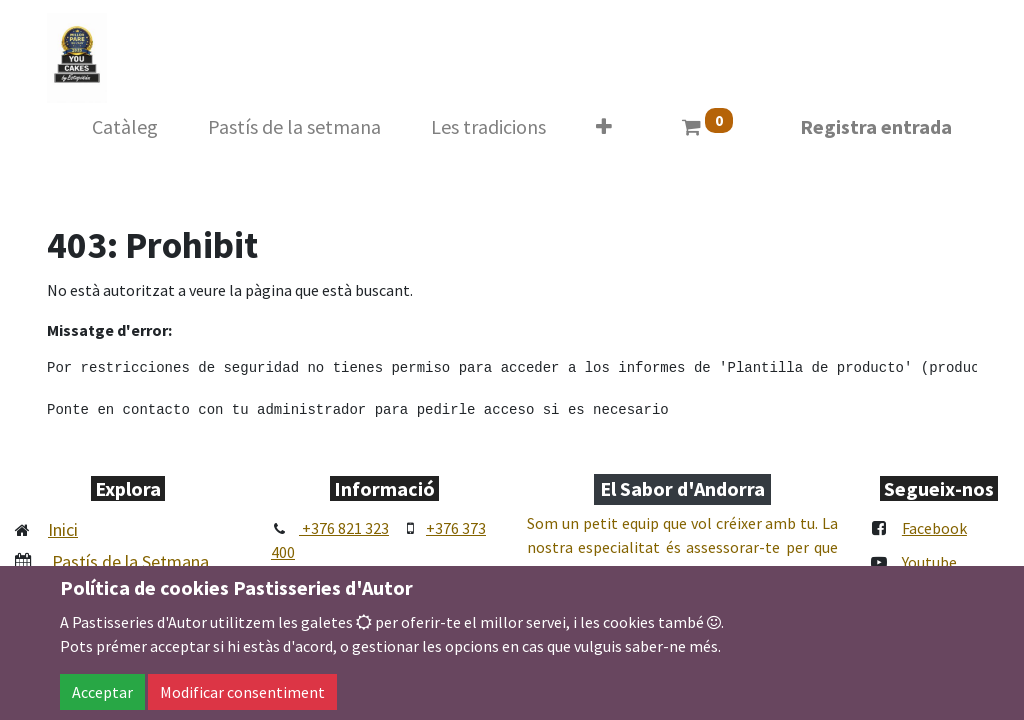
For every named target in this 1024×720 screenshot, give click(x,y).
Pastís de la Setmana (130, 561)
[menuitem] (125, 127)
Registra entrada (876, 126)
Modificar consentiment (242, 692)
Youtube (929, 562)
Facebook (934, 528)
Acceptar (102, 692)
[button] (604, 127)
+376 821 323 (344, 528)
